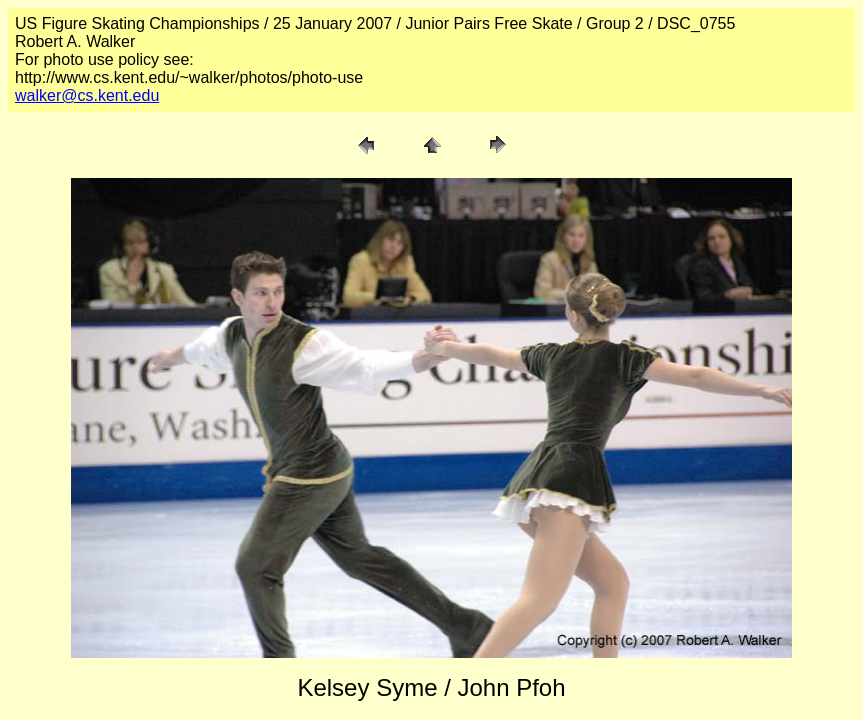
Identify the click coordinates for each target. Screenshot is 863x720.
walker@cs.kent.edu (87, 95)
